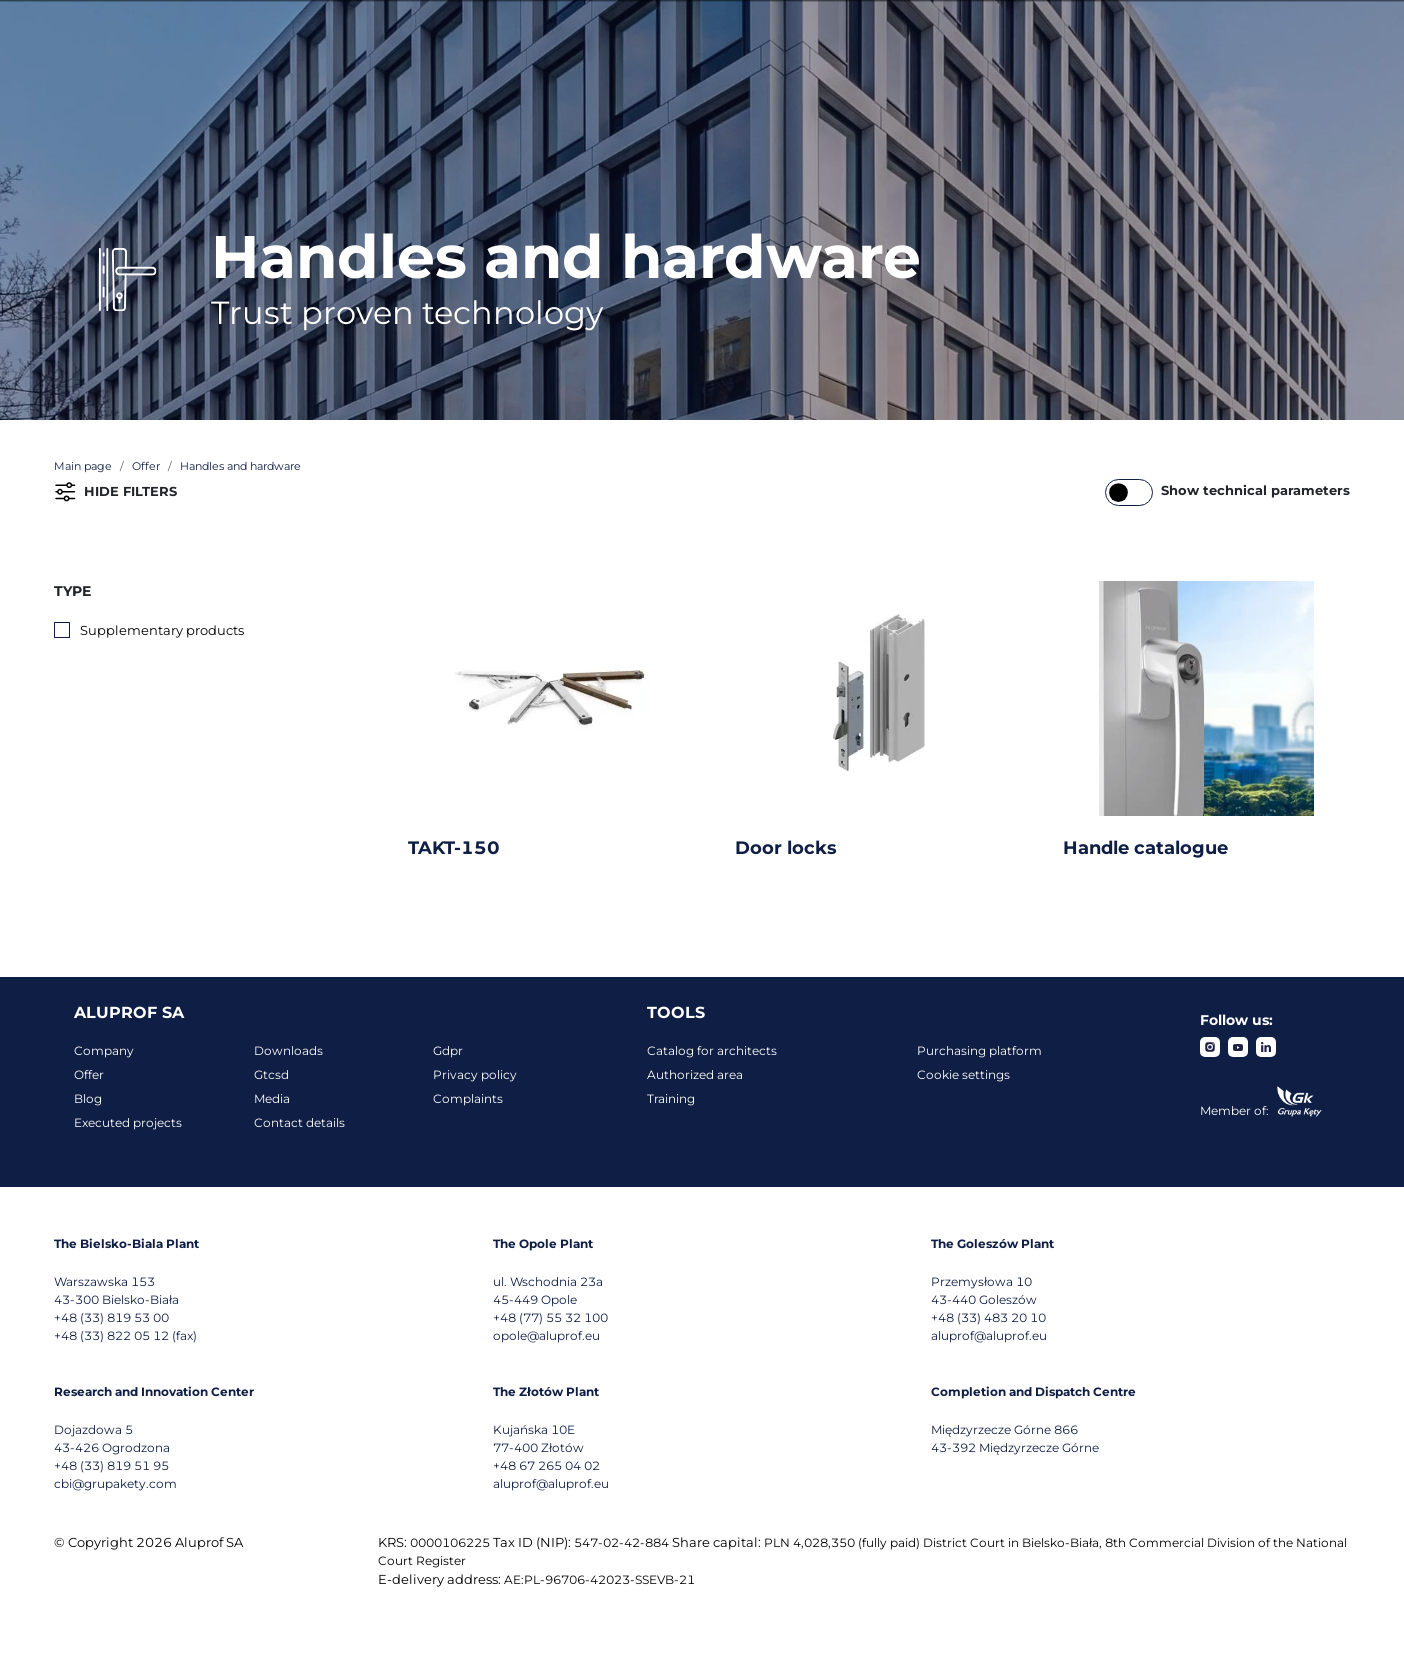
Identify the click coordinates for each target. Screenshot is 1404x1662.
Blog (88, 1098)
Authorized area (695, 1074)
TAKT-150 (454, 848)
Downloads (288, 1050)
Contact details (299, 1122)
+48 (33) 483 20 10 (988, 1317)
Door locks (786, 848)
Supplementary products (162, 630)
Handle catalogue (1145, 848)
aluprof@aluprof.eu (989, 1335)
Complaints (468, 1098)
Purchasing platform (979, 1050)
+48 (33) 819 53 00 (111, 1317)
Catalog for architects (712, 1050)
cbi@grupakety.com (115, 1483)
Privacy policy (475, 1074)
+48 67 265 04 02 (546, 1465)
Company (104, 1050)
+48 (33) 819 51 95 (111, 1465)
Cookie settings (963, 1074)
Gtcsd (271, 1074)
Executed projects (128, 1122)
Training (671, 1098)
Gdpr (448, 1050)
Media (272, 1098)
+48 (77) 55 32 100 (550, 1317)
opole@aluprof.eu (546, 1335)
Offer (89, 1074)
